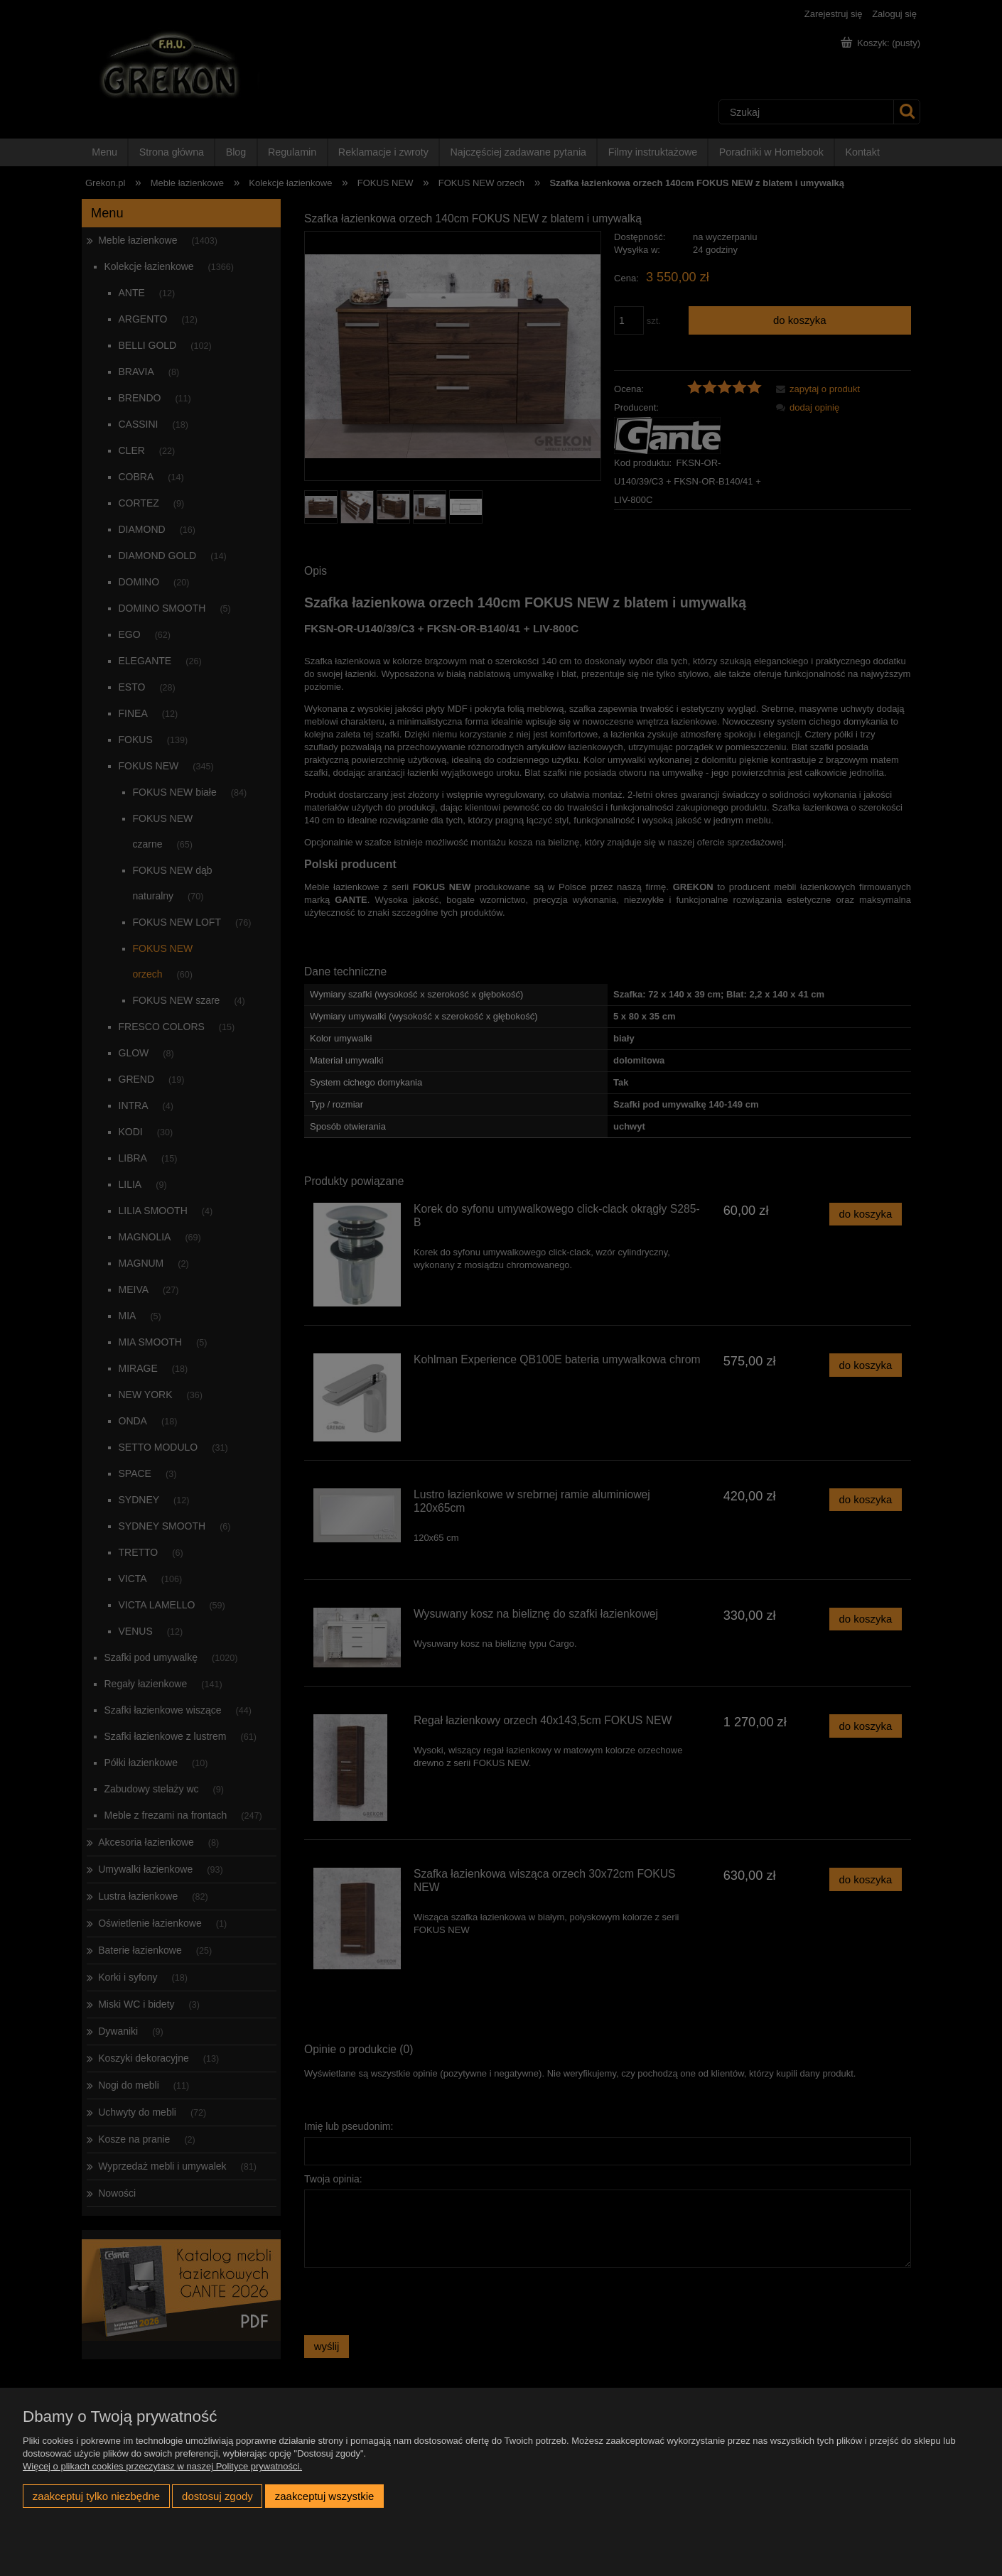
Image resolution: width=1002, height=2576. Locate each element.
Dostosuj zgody (217, 2496)
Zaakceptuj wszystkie (324, 2496)
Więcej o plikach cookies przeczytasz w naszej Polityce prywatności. (162, 2466)
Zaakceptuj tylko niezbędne (96, 2496)
